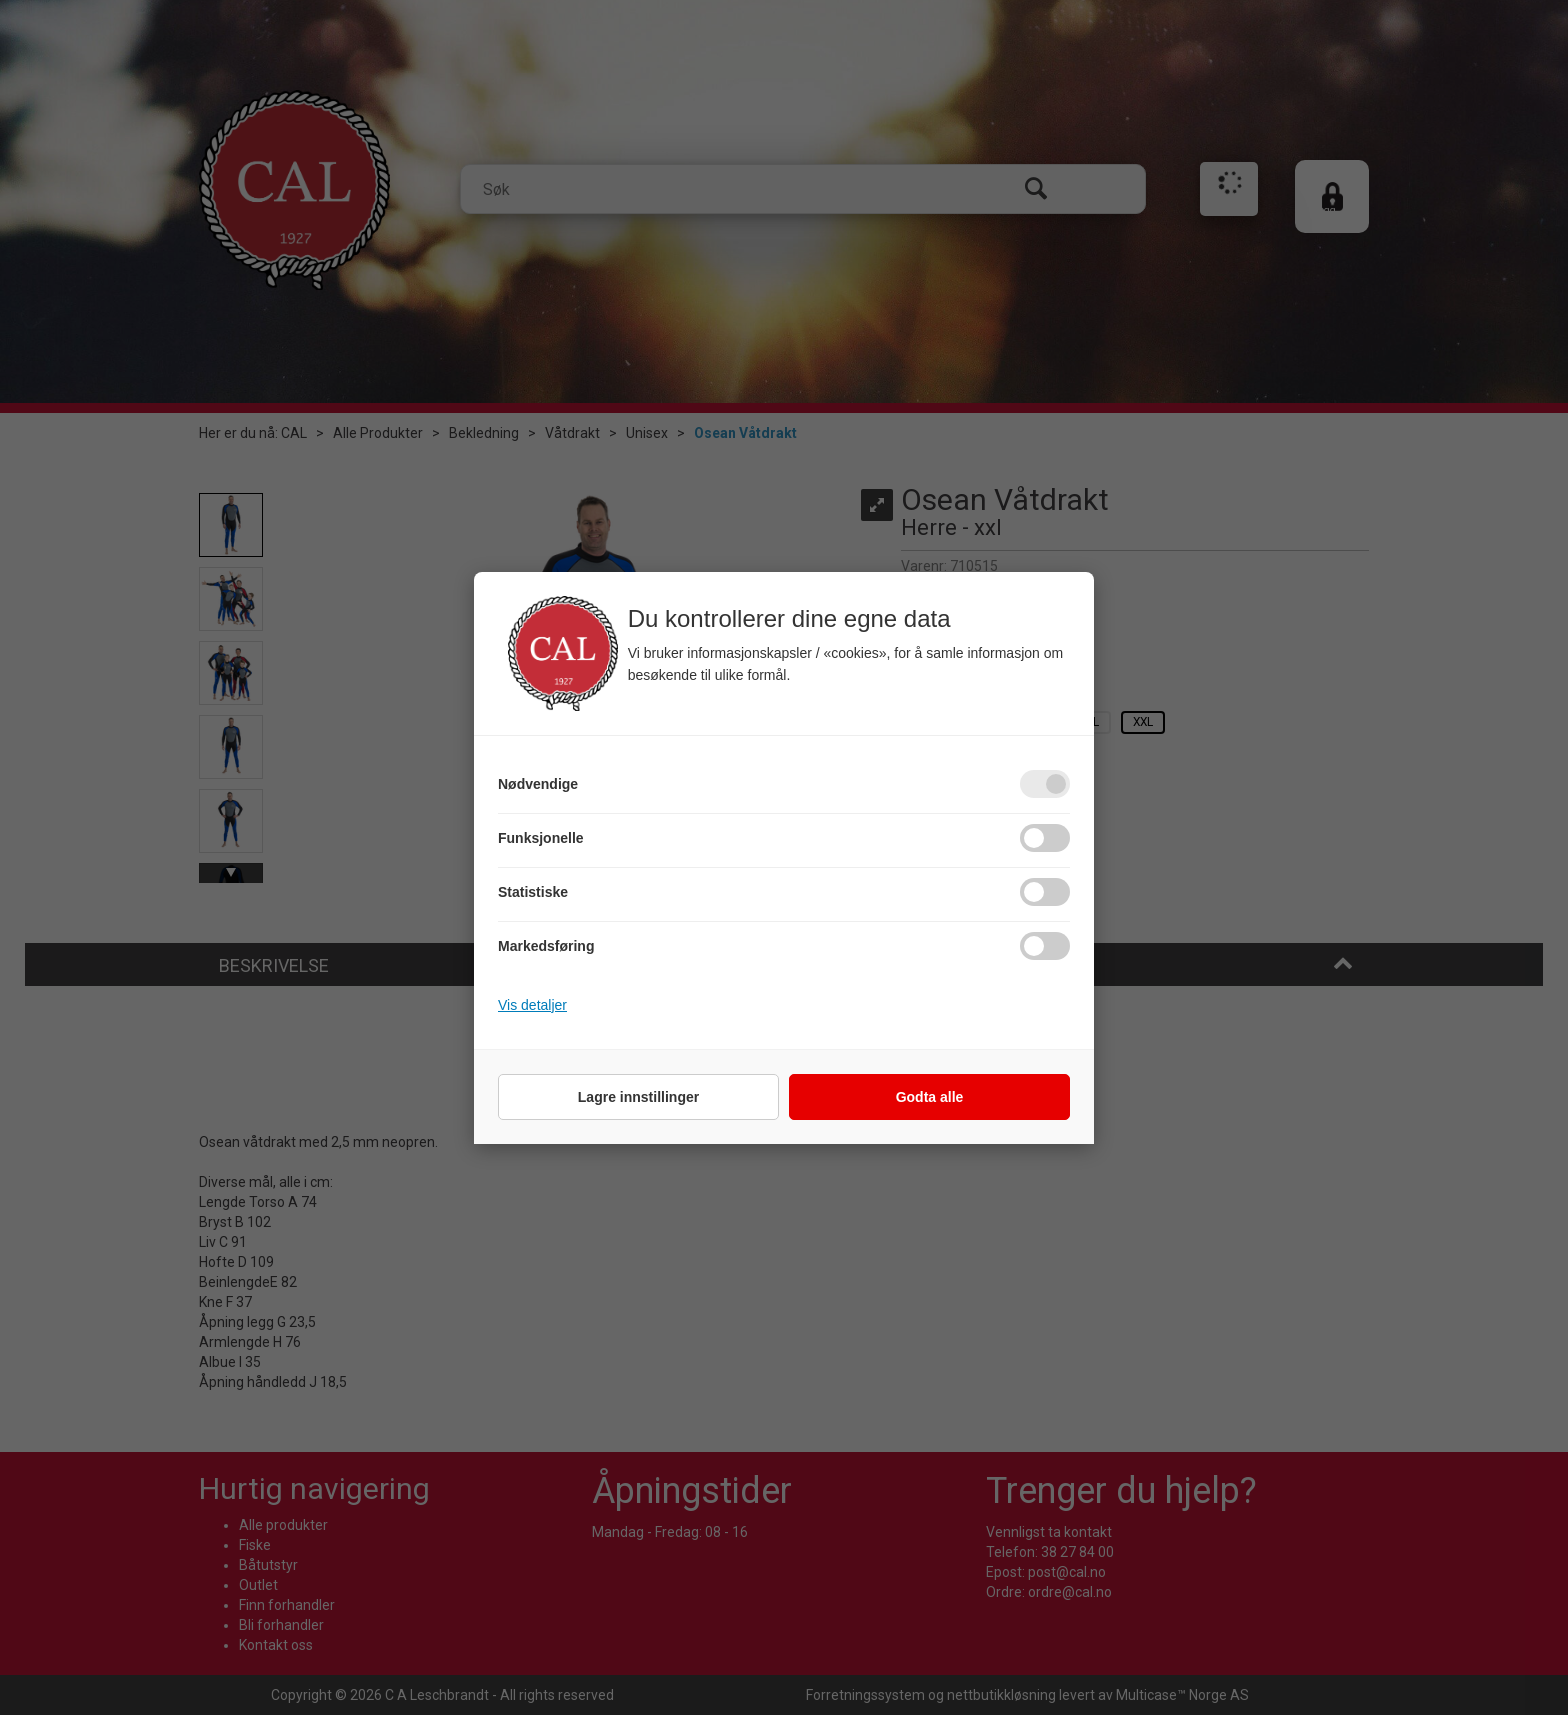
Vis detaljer (532, 1005)
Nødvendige (538, 784)
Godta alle (930, 1097)
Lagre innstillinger (638, 1097)
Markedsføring (546, 946)
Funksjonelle (541, 838)
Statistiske (533, 892)
